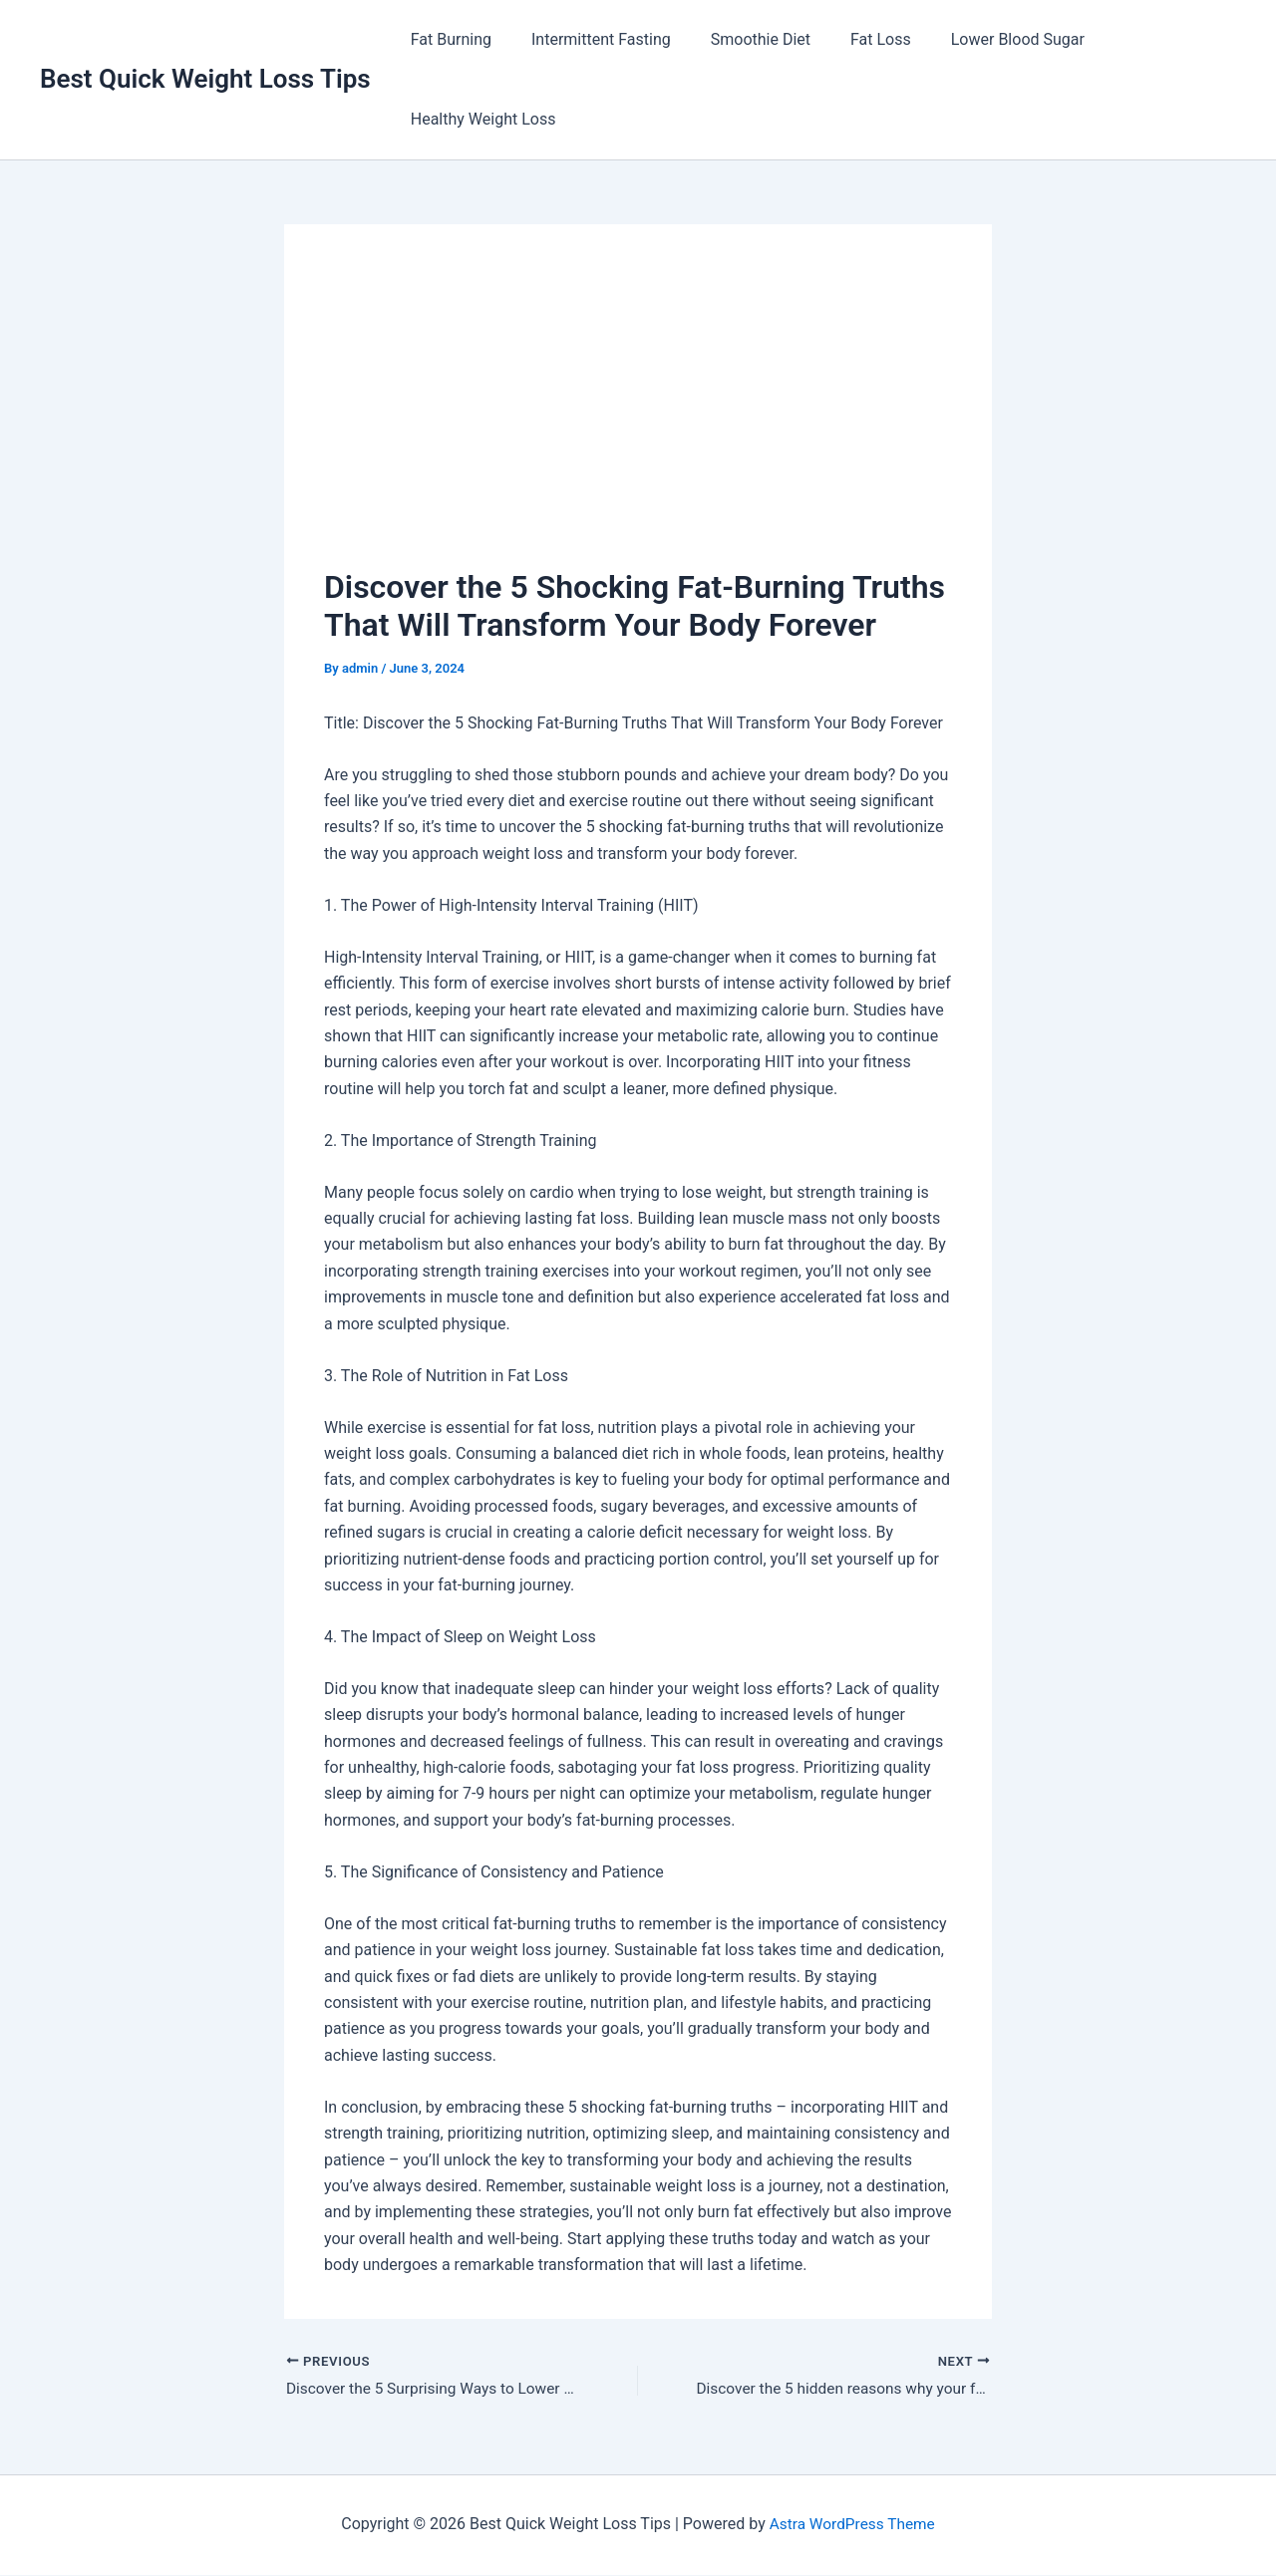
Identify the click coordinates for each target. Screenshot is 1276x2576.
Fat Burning (447, 39)
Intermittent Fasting (589, 39)
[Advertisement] (638, 413)
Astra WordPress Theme (852, 2525)
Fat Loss (852, 39)
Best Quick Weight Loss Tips (205, 79)
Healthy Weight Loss (479, 119)
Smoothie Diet (741, 39)
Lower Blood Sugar (982, 39)
